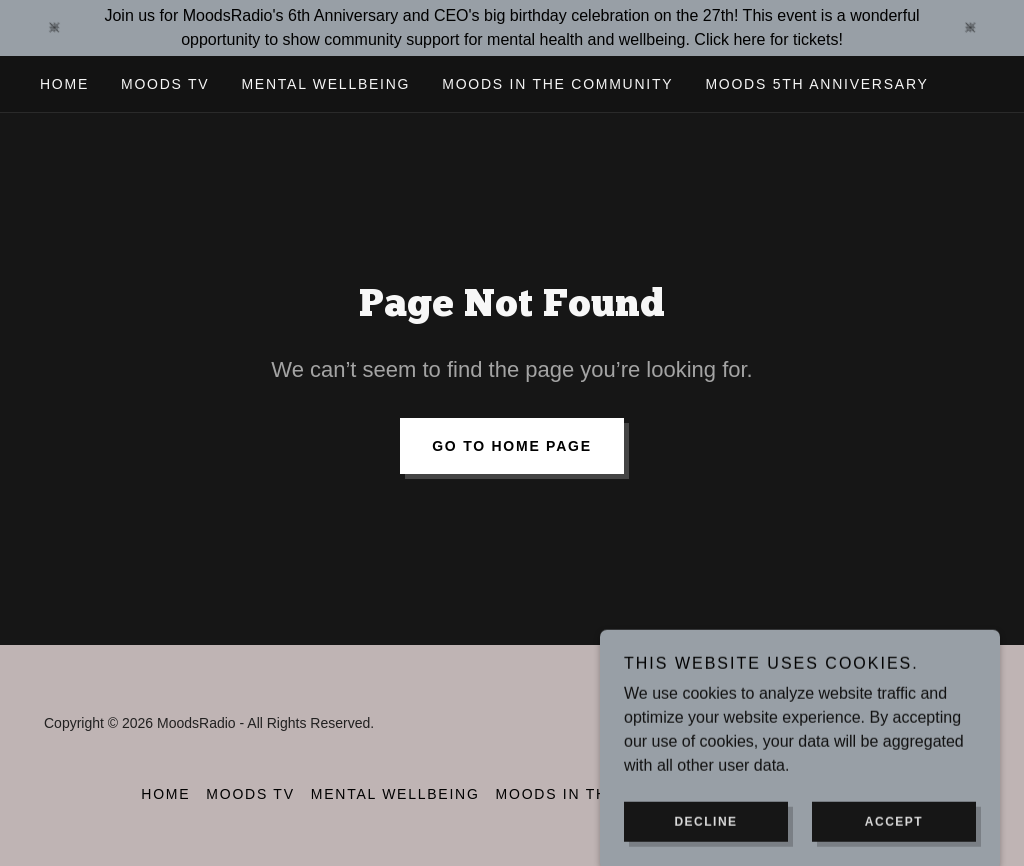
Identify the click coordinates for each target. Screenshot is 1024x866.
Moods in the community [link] (557, 84)
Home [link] (64, 84)
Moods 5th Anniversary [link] (816, 84)
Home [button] (165, 794)
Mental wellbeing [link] (325, 84)
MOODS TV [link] (165, 84)
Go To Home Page (512, 446)
